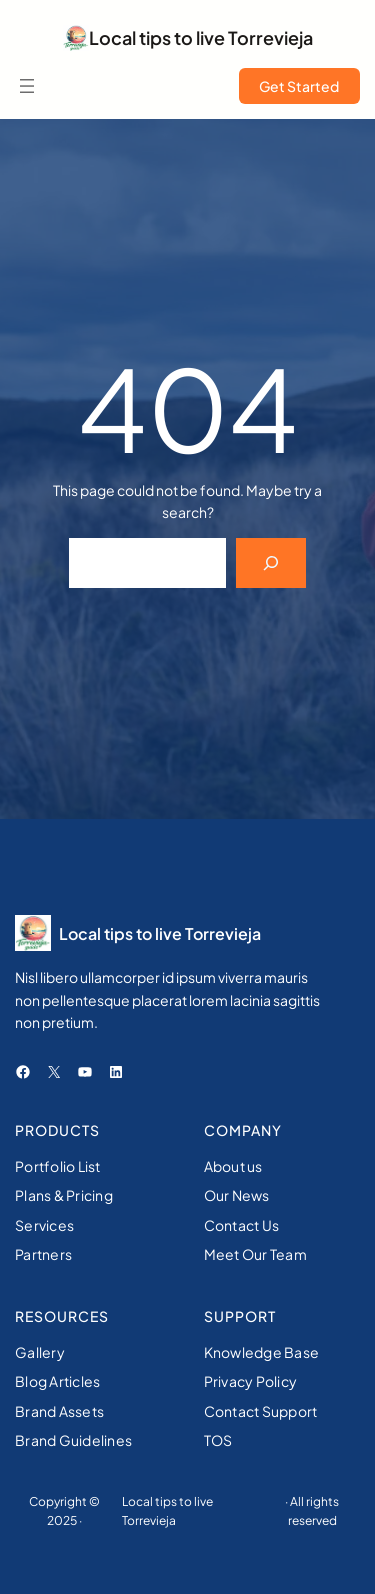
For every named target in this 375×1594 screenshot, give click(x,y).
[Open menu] (27, 86)
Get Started (299, 86)
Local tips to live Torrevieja (201, 37)
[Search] (271, 562)
